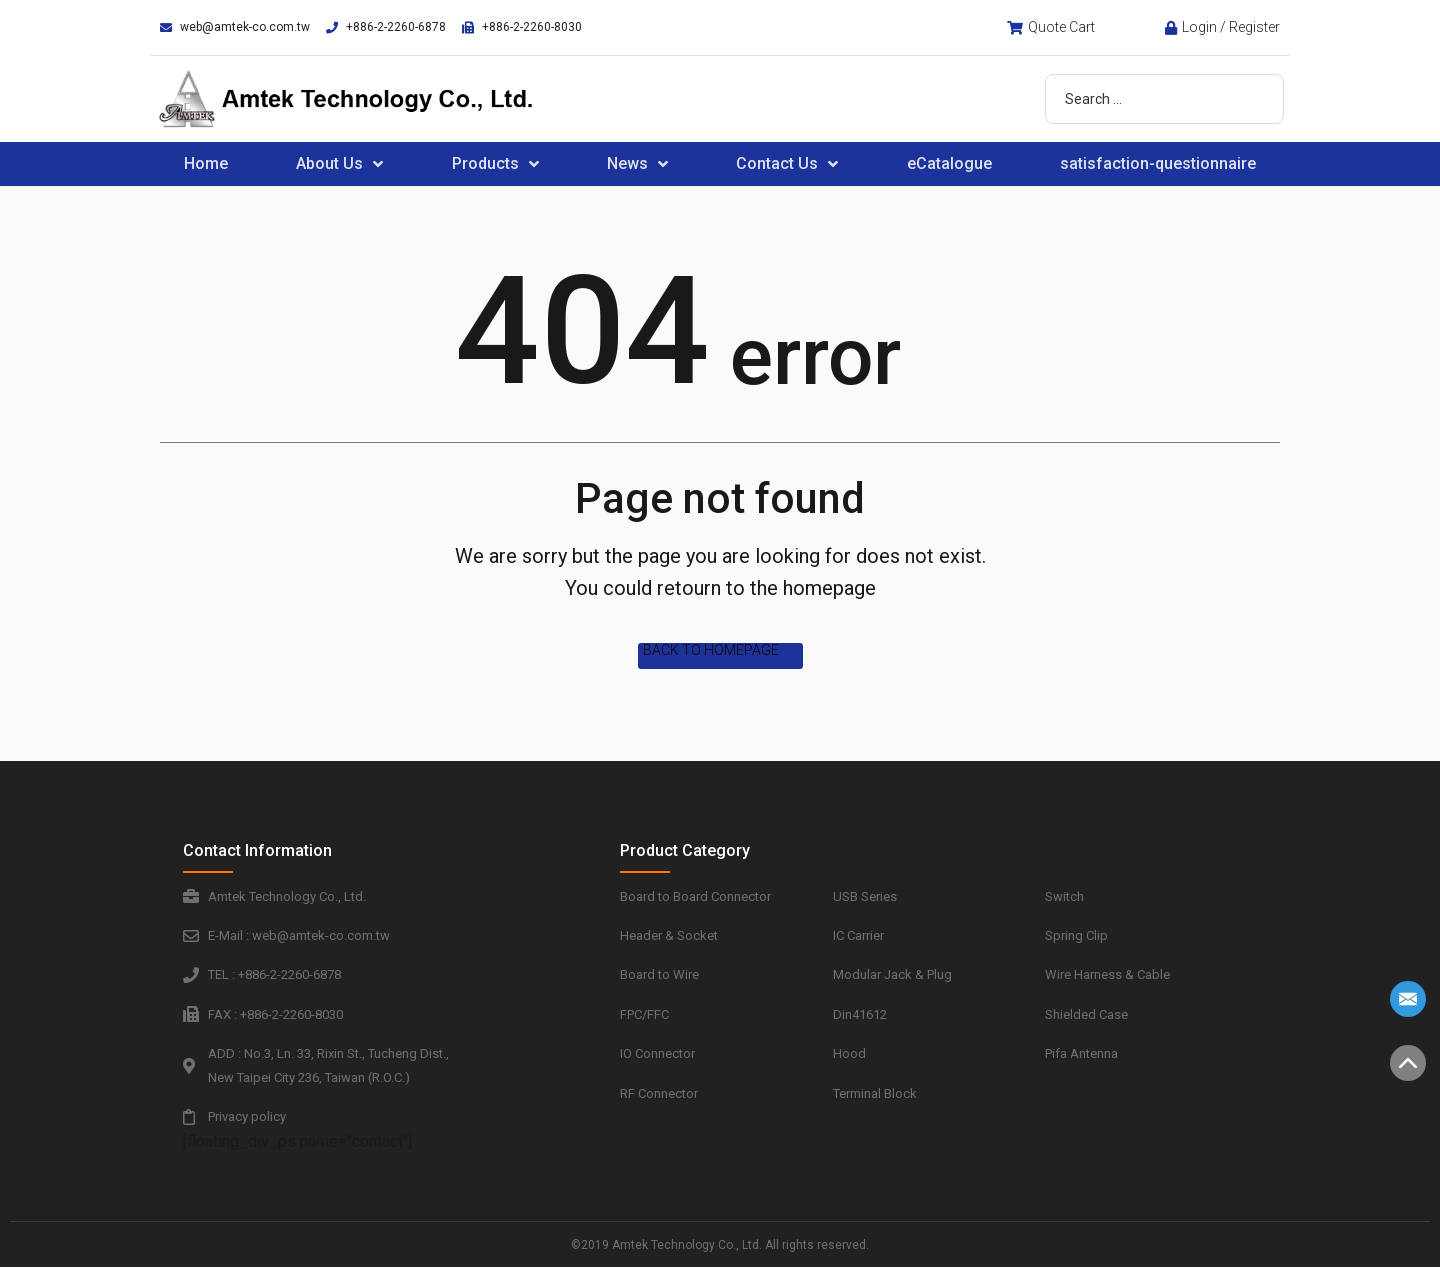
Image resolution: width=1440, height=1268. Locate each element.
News (637, 164)
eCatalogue (949, 163)
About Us (339, 164)
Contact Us (787, 164)
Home (206, 163)
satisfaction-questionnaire (1158, 163)
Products (495, 164)
